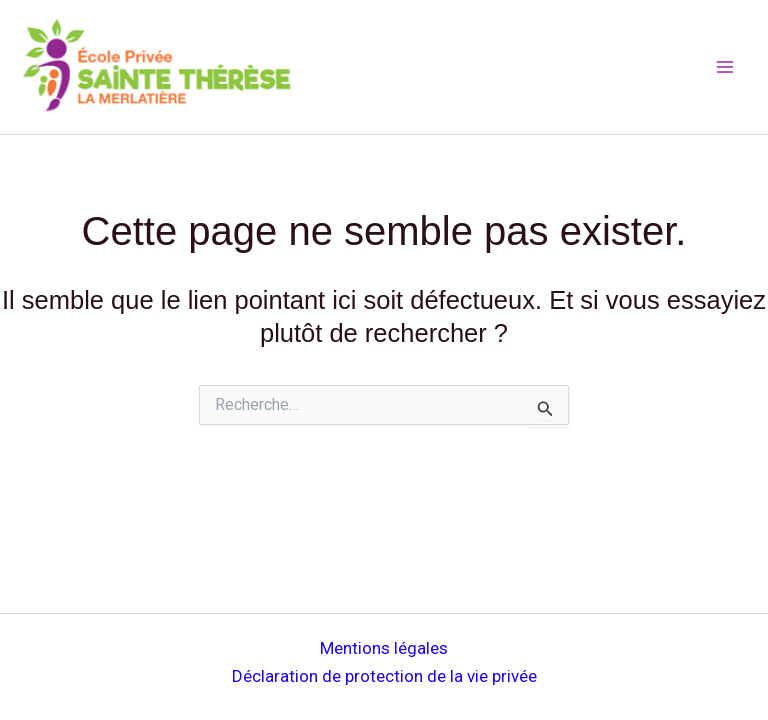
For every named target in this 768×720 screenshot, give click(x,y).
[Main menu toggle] (726, 67)
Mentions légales (384, 648)
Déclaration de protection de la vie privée (384, 676)
